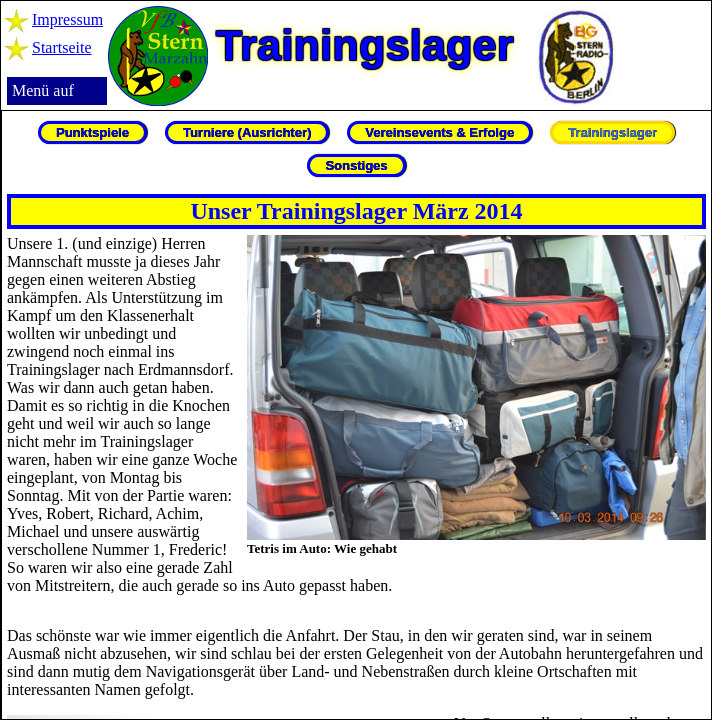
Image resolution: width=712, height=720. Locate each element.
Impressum (67, 19)
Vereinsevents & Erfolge (439, 132)
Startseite (62, 47)
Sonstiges (356, 165)
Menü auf (43, 90)
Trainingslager (612, 132)
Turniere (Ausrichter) (247, 132)
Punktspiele (92, 132)
